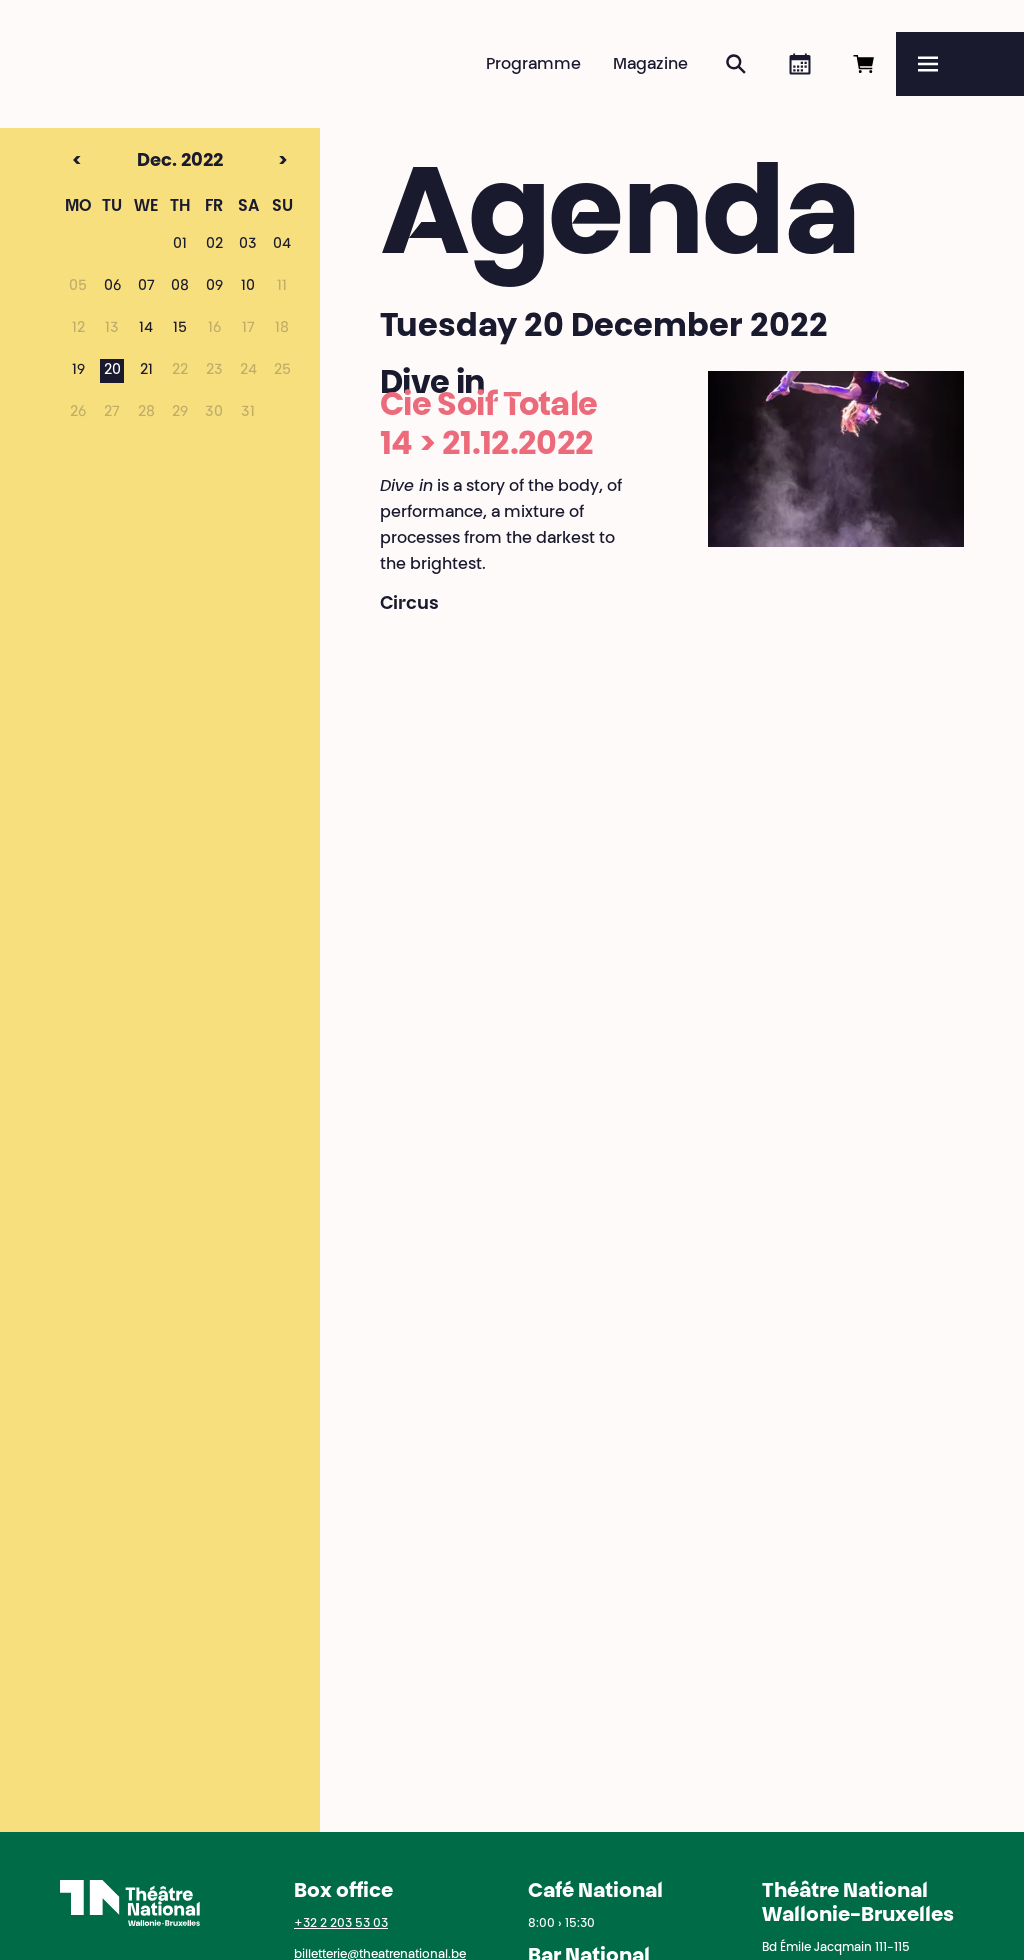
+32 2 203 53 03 (341, 1924)
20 (112, 371)
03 (248, 245)
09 (214, 287)
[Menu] (960, 64)
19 (78, 371)
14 (146, 329)
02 (214, 245)
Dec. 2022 (143, 162)
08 (180, 287)
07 (146, 287)
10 (248, 287)
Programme (533, 65)
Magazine (650, 65)
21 (146, 371)
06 (112, 287)
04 (282, 245)
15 (180, 329)
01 (180, 245)
